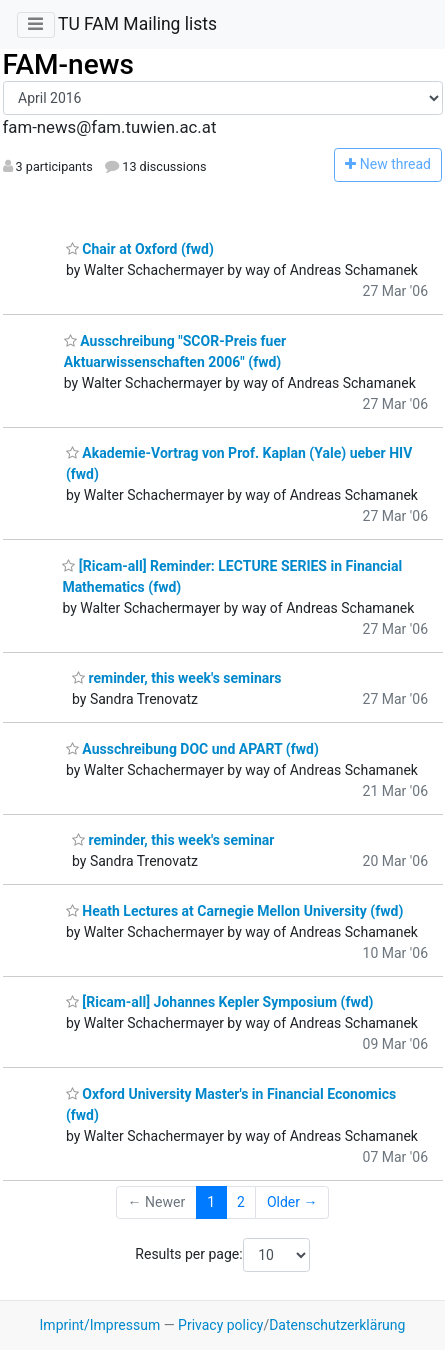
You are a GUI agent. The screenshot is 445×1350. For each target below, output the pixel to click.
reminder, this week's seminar (173, 840)
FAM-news (68, 64)
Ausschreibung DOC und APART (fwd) (192, 749)
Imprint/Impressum (100, 1325)
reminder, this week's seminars (177, 678)
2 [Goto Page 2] (241, 1202)
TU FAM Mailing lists (137, 24)
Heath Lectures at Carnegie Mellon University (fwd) (234, 911)
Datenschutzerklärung (337, 1325)
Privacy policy (220, 1325)
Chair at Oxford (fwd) (140, 249)
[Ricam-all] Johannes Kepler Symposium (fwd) (220, 1002)
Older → (292, 1202)
